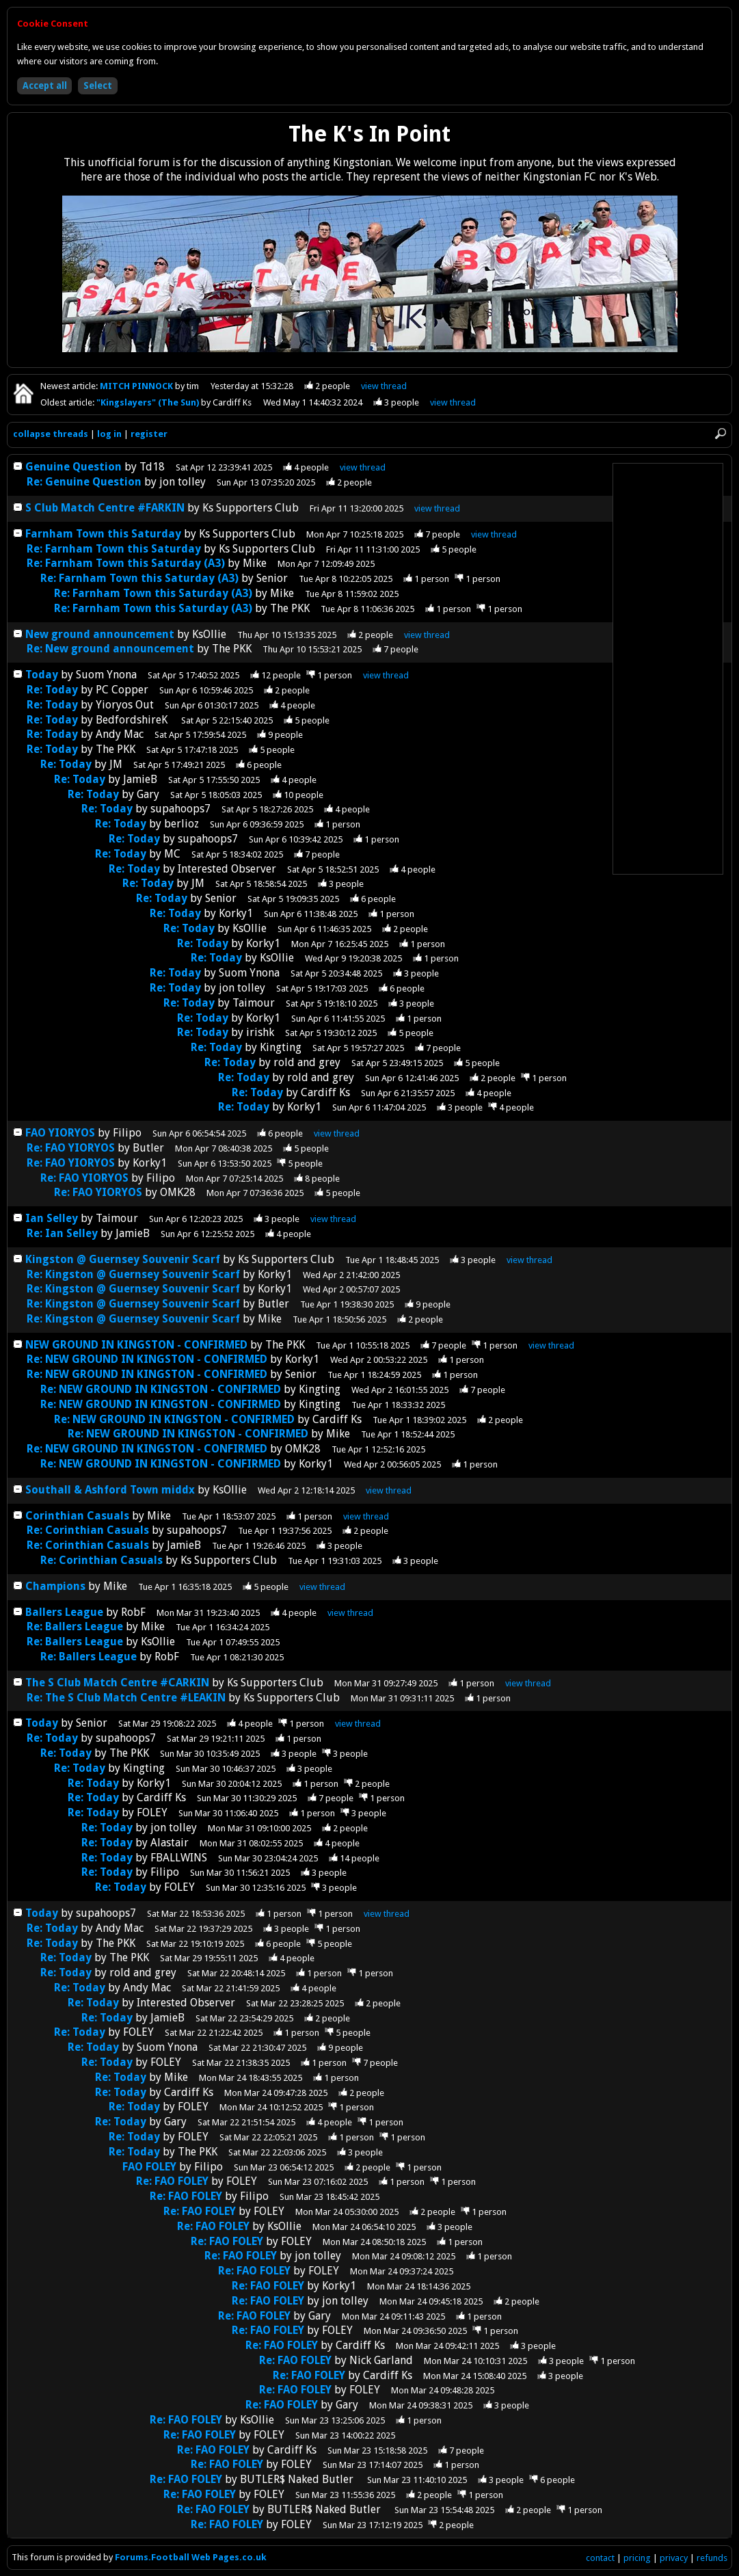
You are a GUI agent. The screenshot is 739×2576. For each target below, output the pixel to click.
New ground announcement (99, 634)
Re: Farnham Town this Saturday (114, 548)
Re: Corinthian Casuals (88, 1530)
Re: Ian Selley (62, 1233)
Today (41, 674)
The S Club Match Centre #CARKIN (117, 1682)
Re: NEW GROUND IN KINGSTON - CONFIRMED (147, 1359)
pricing (637, 2558)
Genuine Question (74, 466)
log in (109, 434)
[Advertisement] (668, 669)
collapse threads (50, 434)
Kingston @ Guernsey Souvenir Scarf (122, 1259)
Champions (56, 1586)
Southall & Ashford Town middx (110, 1489)
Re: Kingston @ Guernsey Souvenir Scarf (133, 1274)
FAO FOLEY (149, 2166)
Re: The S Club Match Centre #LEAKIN (126, 1697)
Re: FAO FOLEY (172, 2181)
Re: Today (52, 689)
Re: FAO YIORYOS (71, 1147)
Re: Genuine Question (85, 481)
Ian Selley (51, 1218)
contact (600, 2558)
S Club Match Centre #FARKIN (105, 507)
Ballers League (64, 1612)
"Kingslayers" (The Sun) (148, 402)
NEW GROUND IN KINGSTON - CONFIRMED (136, 1344)
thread (363, 467)
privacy (674, 2558)
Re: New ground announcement (110, 648)
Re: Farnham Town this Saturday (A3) (126, 563)
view (384, 386)
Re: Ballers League (75, 1626)
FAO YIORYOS (60, 1132)
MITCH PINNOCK (137, 386)
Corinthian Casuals (77, 1515)
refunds (712, 2558)
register (149, 434)
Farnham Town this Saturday (103, 533)
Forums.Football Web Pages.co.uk (191, 2557)
